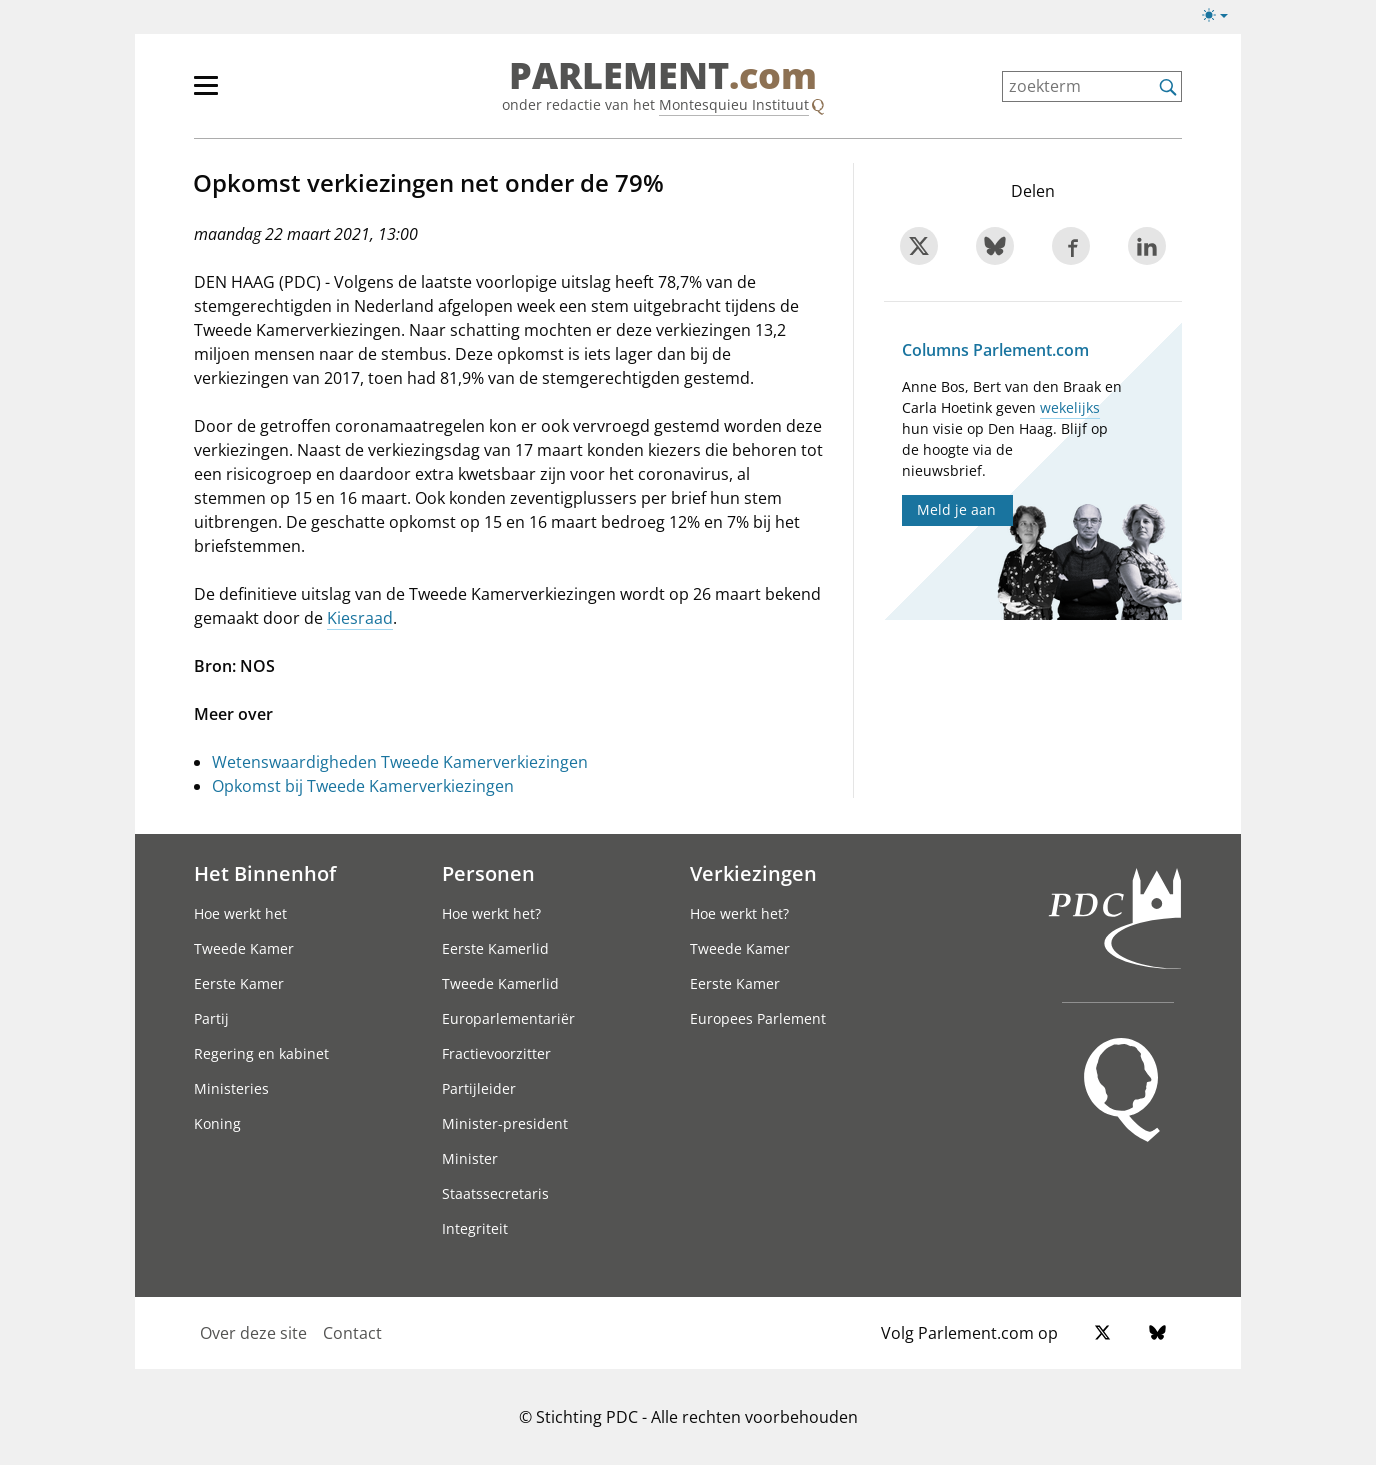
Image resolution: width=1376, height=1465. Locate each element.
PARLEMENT (663, 76)
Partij (211, 1018)
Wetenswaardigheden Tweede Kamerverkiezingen (400, 762)
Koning (217, 1123)
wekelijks (1070, 407)
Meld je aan (956, 509)
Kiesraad (360, 618)
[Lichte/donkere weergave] (1221, 19)
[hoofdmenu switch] (206, 94)
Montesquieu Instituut (734, 104)
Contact (352, 1333)
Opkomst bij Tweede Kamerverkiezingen (363, 786)
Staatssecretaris (495, 1193)
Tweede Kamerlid (500, 983)
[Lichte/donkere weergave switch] (1221, 16)
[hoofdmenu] (271, 94)
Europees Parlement (758, 1018)
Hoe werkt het (240, 913)
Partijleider (479, 1088)
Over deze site (253, 1333)
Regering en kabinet (261, 1053)
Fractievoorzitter (496, 1053)
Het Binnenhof (265, 873)
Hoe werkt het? (491, 913)
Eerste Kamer (239, 983)
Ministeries (231, 1088)
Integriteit (475, 1228)
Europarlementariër (508, 1018)
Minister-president (505, 1123)
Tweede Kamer (244, 948)
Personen (488, 873)
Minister (470, 1158)
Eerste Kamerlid (495, 948)
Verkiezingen (753, 873)
